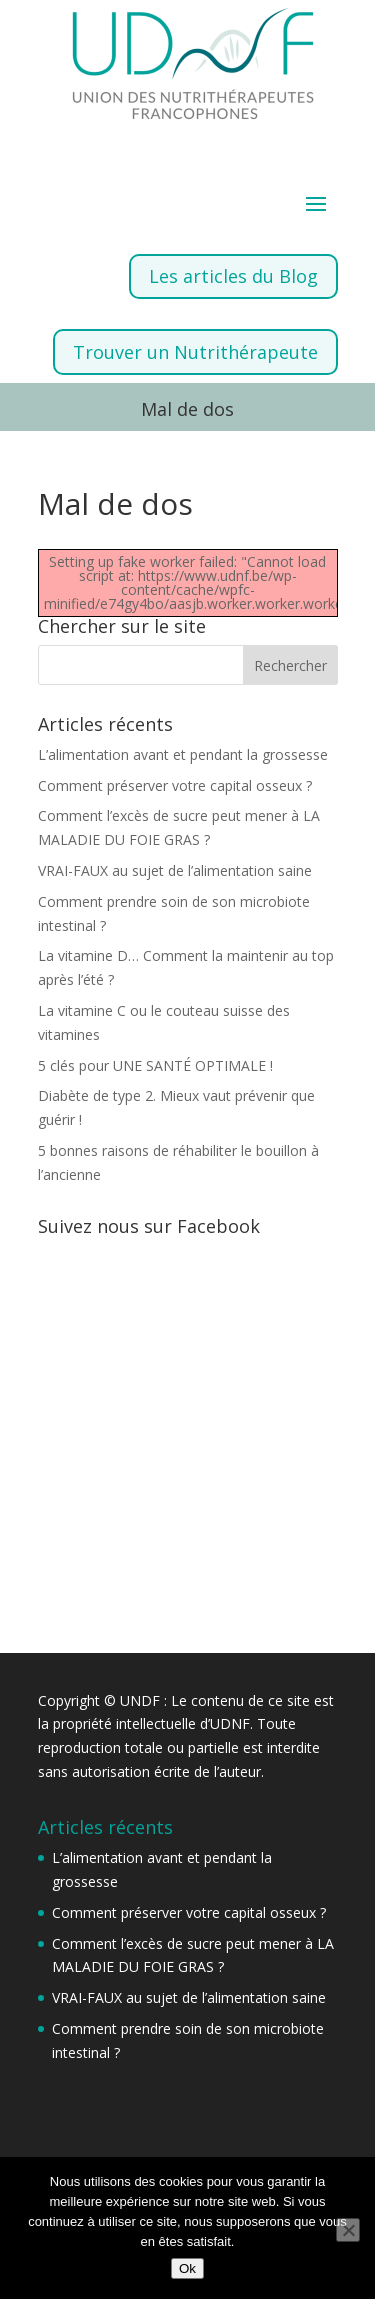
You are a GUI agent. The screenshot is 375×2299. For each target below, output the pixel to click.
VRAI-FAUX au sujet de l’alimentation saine (175, 870)
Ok (187, 2268)
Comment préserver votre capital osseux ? (175, 785)
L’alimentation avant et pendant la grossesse (183, 754)
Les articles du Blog (233, 276)
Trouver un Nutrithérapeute (195, 352)
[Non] (348, 2230)
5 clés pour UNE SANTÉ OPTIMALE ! (155, 1065)
